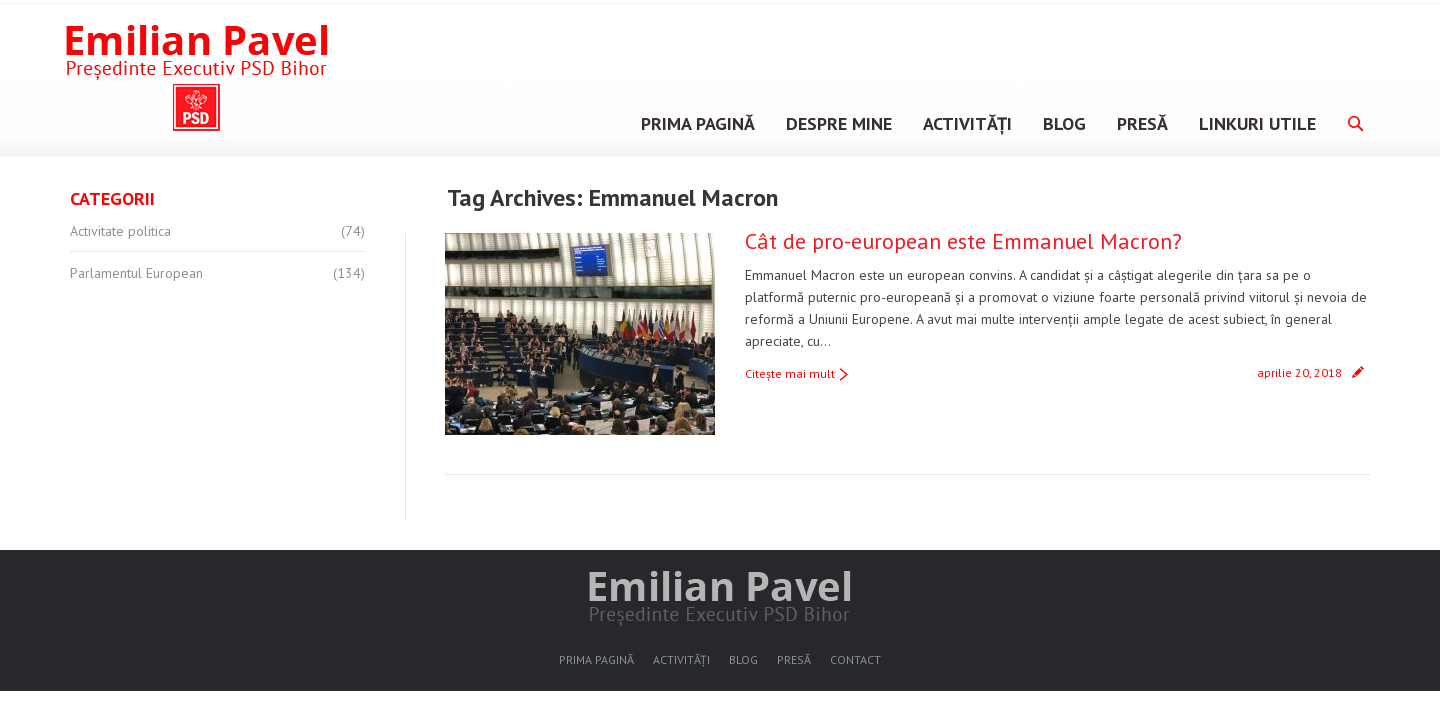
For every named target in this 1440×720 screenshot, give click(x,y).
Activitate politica (120, 231)
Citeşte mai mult (790, 373)
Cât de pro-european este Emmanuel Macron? (963, 241)
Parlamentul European (136, 273)
